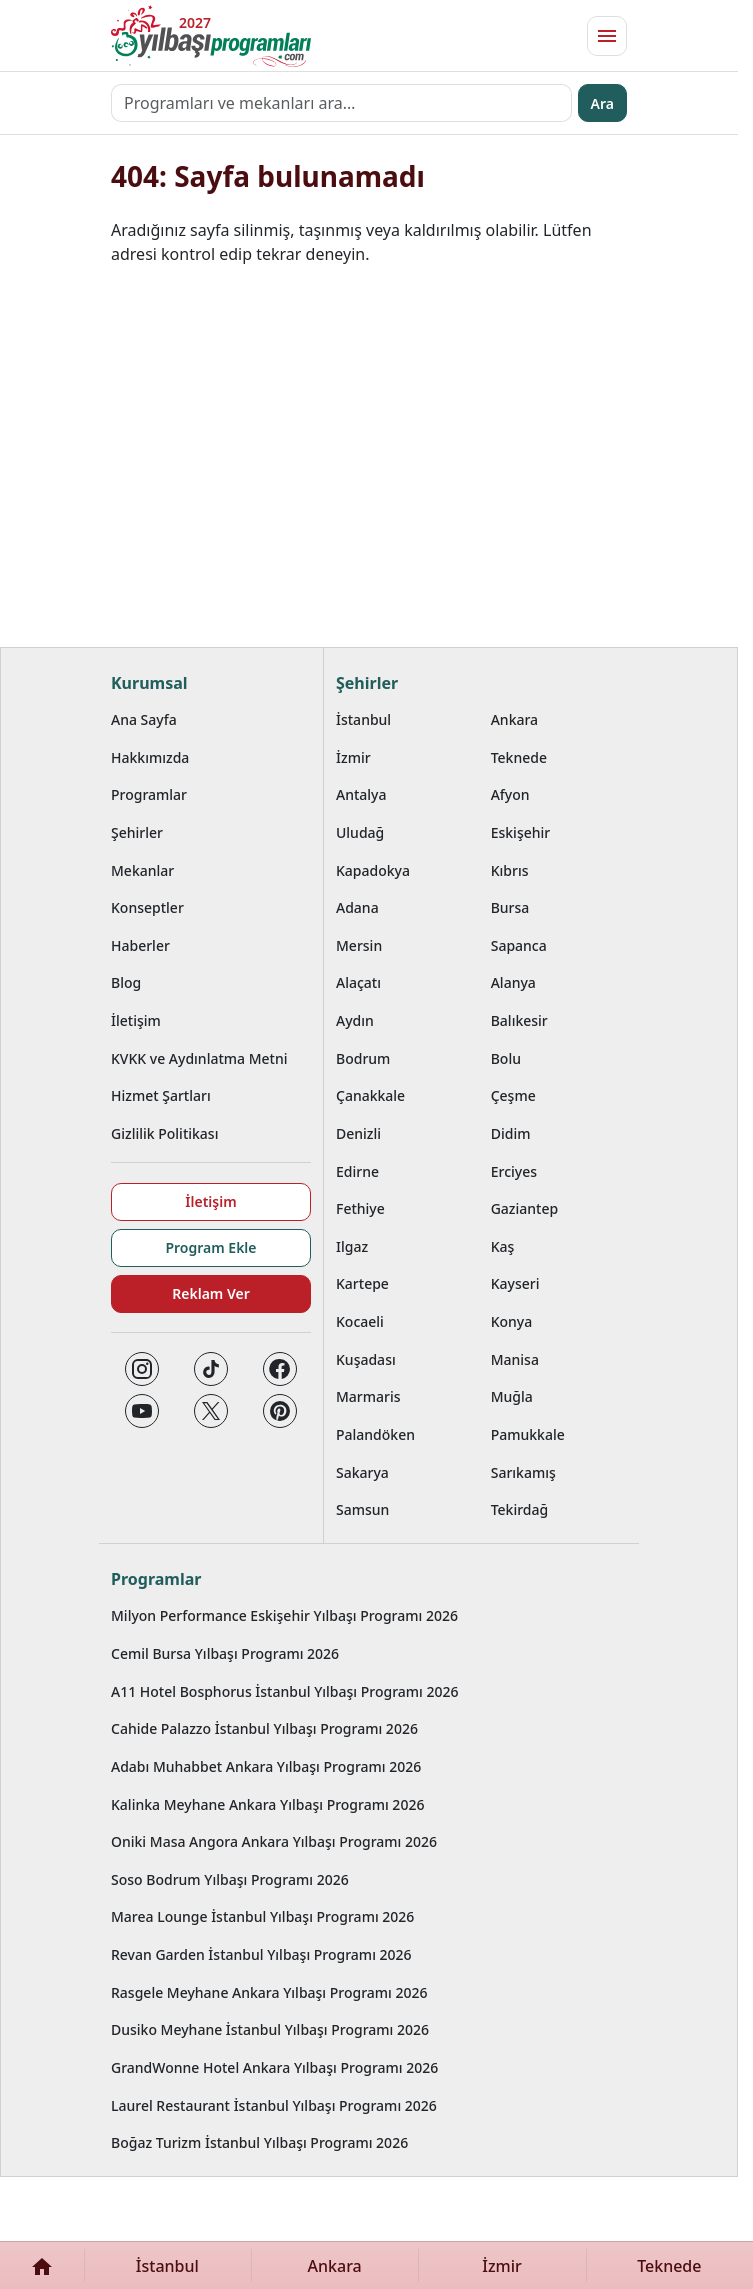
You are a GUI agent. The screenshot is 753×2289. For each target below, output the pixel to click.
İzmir (353, 757)
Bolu (506, 1058)
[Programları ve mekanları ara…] (341, 103)
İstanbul (363, 719)
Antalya (361, 794)
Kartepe (362, 1283)
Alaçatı (358, 982)
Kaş (503, 1246)
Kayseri (515, 1283)
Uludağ (360, 832)
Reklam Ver (210, 1293)
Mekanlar (142, 870)
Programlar (149, 794)
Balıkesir (519, 1020)
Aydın (355, 1020)
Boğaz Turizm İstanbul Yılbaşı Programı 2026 (259, 2142)
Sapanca (519, 945)
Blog (126, 982)
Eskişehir (521, 832)
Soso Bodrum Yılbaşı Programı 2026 (230, 1879)
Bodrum (363, 1058)
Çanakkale (370, 1095)
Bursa (510, 907)
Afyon (510, 794)
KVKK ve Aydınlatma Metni (199, 1058)
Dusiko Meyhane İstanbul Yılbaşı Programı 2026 (270, 2029)
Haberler (140, 945)
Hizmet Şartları (161, 1095)
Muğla (512, 1396)
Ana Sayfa (144, 719)
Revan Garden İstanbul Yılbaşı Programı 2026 (261, 1954)
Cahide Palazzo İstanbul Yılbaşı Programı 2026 (264, 1728)
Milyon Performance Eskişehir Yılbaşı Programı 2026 (284, 1615)
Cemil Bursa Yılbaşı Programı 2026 (225, 1653)
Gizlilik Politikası (164, 1133)
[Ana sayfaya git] (211, 36)
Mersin (359, 945)
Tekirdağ (520, 1509)
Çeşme (513, 1095)
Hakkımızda (150, 757)
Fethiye (360, 1208)
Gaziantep (525, 1208)
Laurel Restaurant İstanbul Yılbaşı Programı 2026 (274, 2105)
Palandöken (375, 1434)
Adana (357, 907)
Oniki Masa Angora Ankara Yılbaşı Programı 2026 (274, 1841)
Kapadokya (373, 870)
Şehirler (137, 832)
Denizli (358, 1133)
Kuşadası (366, 1359)
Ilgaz (352, 1246)
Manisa (515, 1359)
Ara (602, 103)
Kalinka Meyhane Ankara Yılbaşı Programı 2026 (267, 1804)
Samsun (362, 1509)
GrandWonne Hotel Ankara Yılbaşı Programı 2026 (274, 2067)
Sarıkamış (523, 1472)
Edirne (357, 1171)
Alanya (513, 982)
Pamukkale (528, 1434)
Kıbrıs (510, 870)
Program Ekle (210, 1247)
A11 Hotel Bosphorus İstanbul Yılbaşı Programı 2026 (285, 1691)
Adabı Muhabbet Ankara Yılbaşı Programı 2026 (266, 1766)
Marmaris (368, 1396)
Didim (511, 1133)
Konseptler (147, 907)
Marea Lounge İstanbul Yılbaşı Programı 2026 (262, 1916)
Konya (512, 1321)
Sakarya (362, 1472)
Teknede (519, 757)
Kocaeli (360, 1321)
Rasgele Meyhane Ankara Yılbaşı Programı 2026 (269, 1992)
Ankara (514, 719)
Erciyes (514, 1171)
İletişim (136, 1020)
